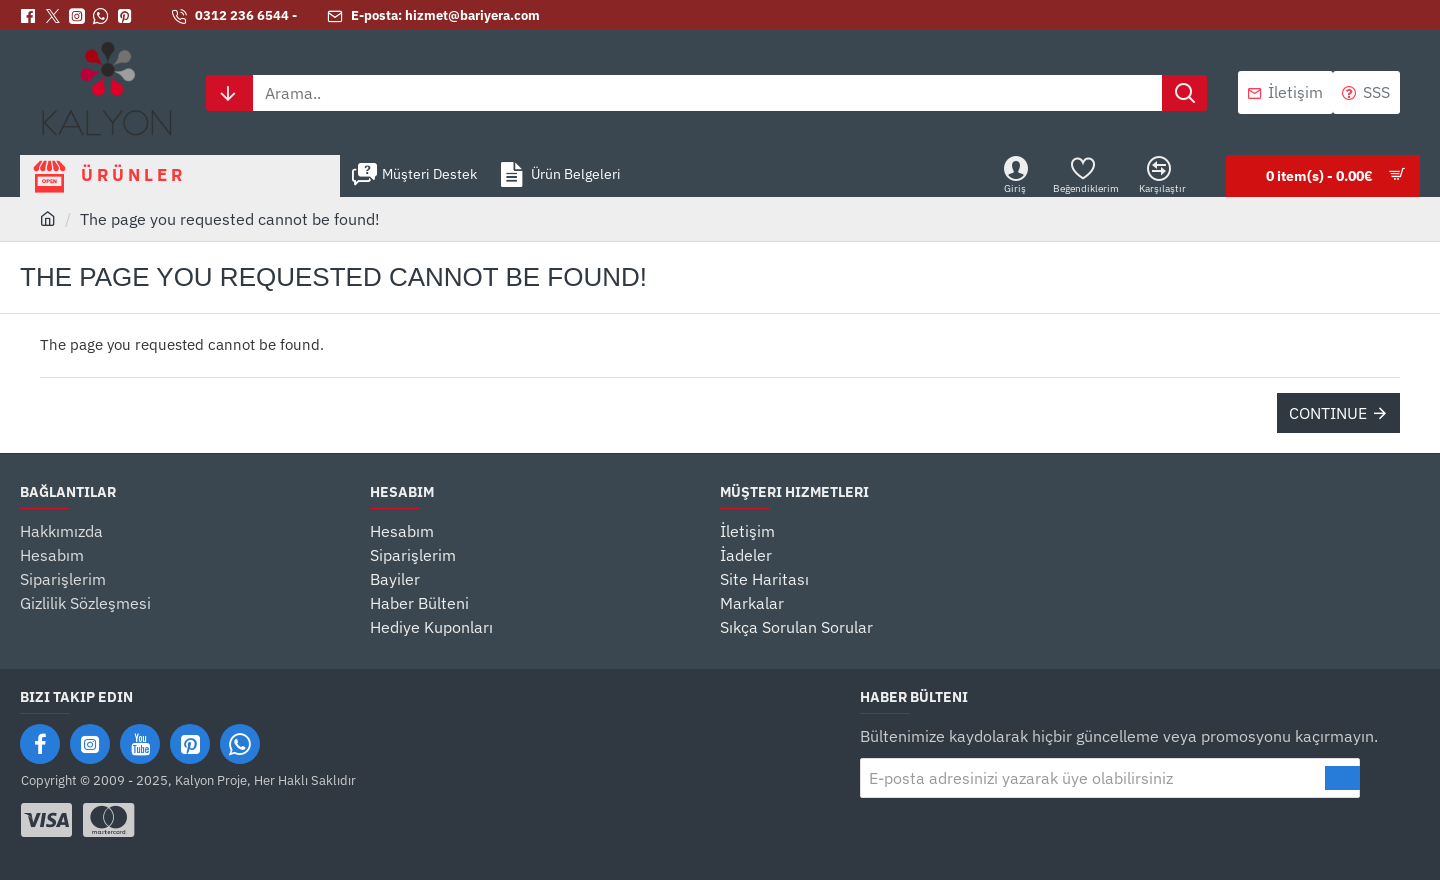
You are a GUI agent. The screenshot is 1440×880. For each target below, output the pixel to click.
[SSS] (1366, 92)
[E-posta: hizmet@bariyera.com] (433, 16)
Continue (1328, 413)
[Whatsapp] (105, 16)
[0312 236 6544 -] (234, 16)
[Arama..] (1184, 93)
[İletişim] (1285, 92)
